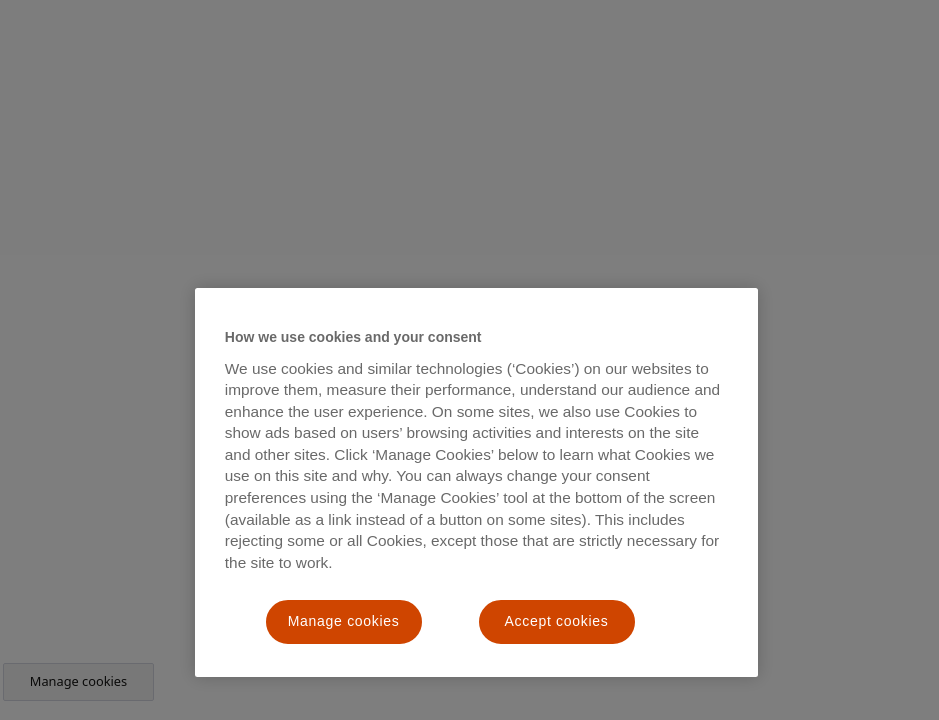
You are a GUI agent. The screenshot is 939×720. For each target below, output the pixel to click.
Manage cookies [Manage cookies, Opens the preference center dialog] (344, 621)
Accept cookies (557, 621)
